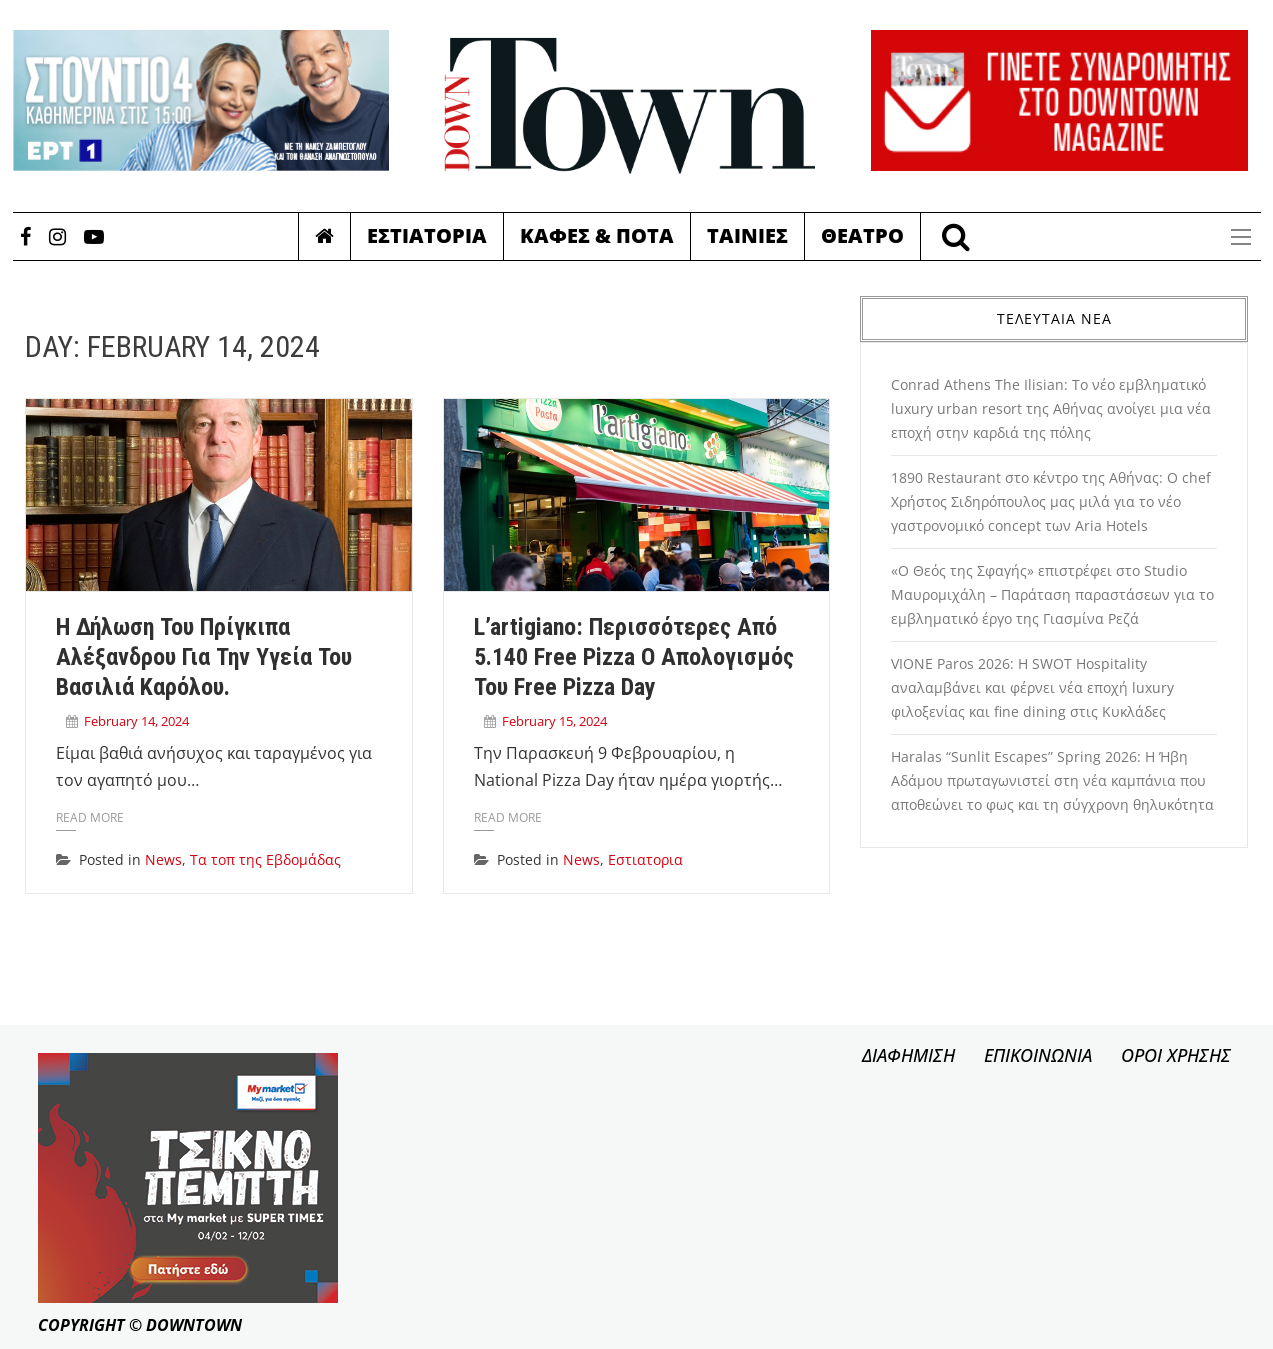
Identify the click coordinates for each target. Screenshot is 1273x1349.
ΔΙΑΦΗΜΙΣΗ (908, 1055)
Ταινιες (747, 235)
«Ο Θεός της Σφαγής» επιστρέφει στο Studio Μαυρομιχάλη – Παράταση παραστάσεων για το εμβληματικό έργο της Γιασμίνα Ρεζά (1052, 594)
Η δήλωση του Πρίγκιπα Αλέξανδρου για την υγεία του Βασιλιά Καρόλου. (204, 657)
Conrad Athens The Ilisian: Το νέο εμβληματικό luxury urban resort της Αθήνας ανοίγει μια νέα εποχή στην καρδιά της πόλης (1051, 408)
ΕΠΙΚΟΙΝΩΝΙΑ (1038, 1055)
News (163, 859)
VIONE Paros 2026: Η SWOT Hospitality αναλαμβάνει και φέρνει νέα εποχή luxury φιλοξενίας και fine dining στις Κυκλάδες (1032, 687)
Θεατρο (862, 235)
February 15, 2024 (554, 721)
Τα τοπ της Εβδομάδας (265, 859)
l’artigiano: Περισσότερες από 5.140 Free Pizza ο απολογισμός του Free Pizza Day (634, 657)
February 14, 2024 (136, 721)
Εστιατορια (427, 235)
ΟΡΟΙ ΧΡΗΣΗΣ (1176, 1055)
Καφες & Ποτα (597, 235)
